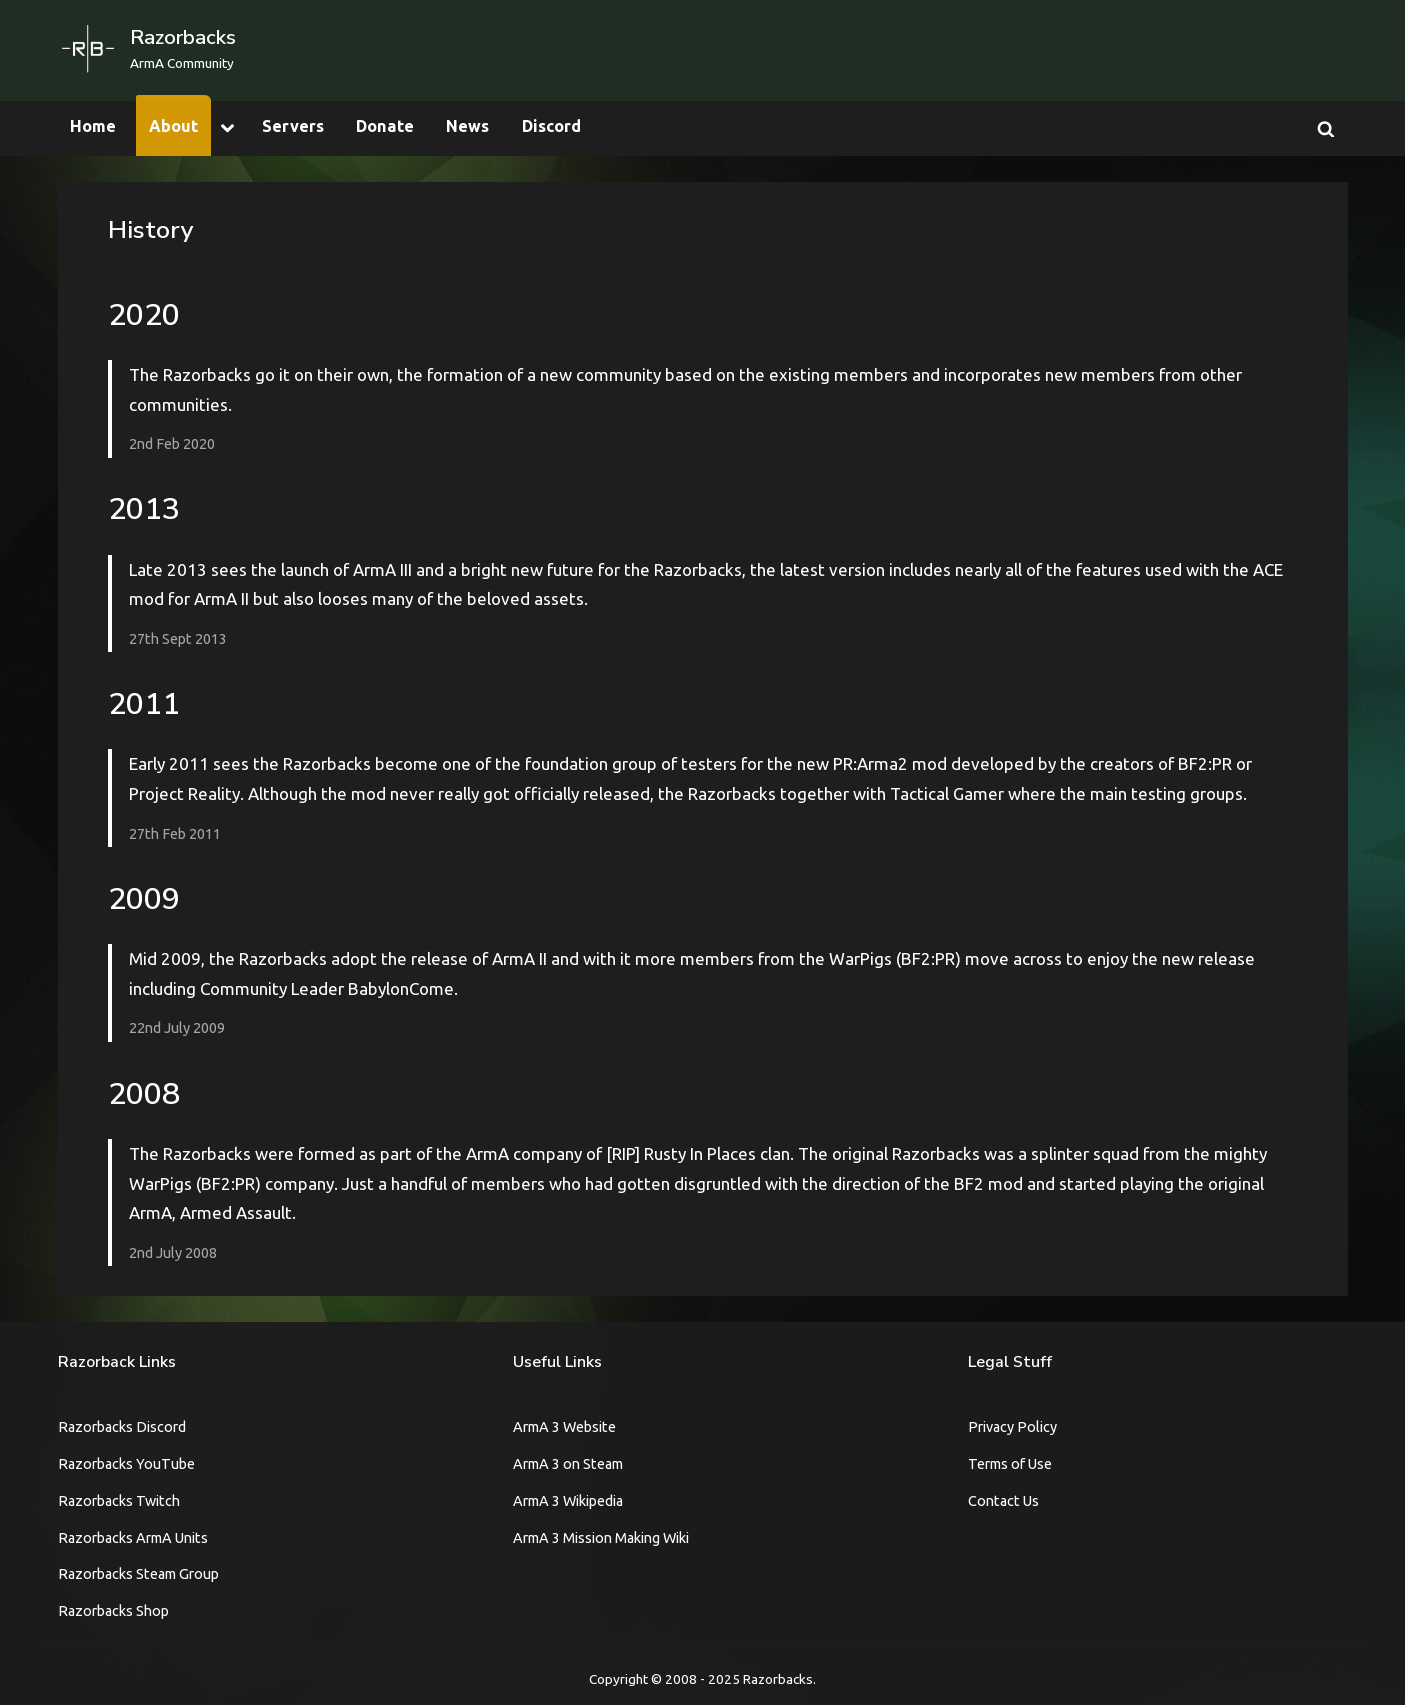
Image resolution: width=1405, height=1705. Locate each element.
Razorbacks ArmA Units (133, 1538)
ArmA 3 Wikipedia (568, 1501)
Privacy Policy (1012, 1427)
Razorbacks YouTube (126, 1464)
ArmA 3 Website (564, 1427)
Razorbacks (183, 37)
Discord (551, 126)
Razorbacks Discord (122, 1427)
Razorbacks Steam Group (138, 1574)
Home (93, 126)
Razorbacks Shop (113, 1611)
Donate (385, 126)
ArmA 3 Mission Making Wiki (601, 1538)
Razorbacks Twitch (119, 1501)
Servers (293, 126)
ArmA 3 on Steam (568, 1464)
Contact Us (1003, 1501)
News (467, 126)
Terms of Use (1010, 1464)
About (173, 126)
